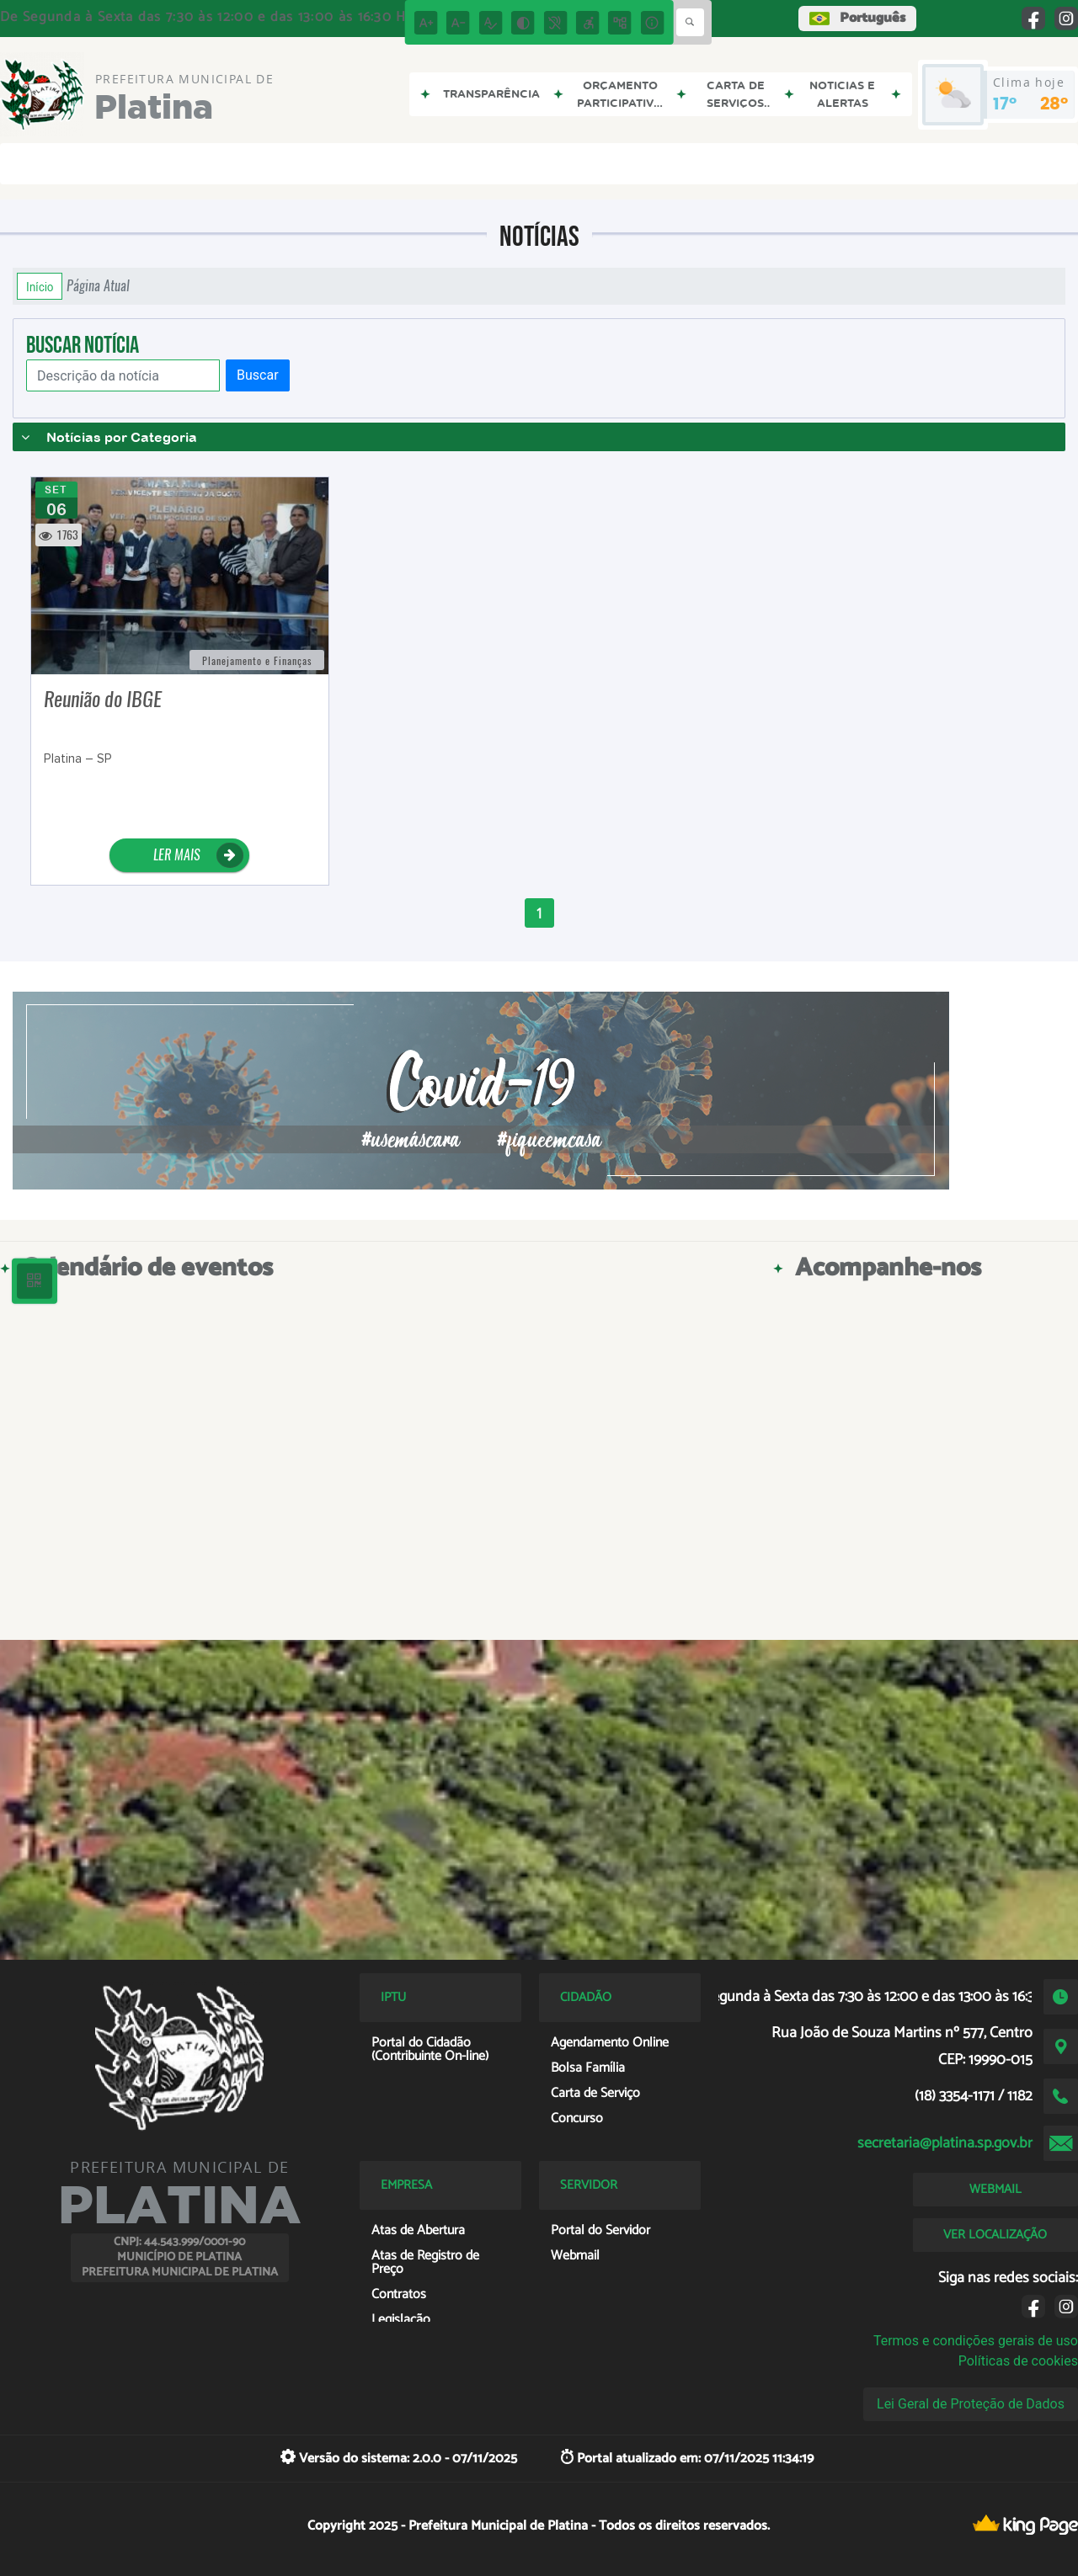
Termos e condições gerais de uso (975, 2341)
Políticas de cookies (1018, 2361)
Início (39, 286)
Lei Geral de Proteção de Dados (971, 2404)
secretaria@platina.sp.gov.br (945, 2143)
